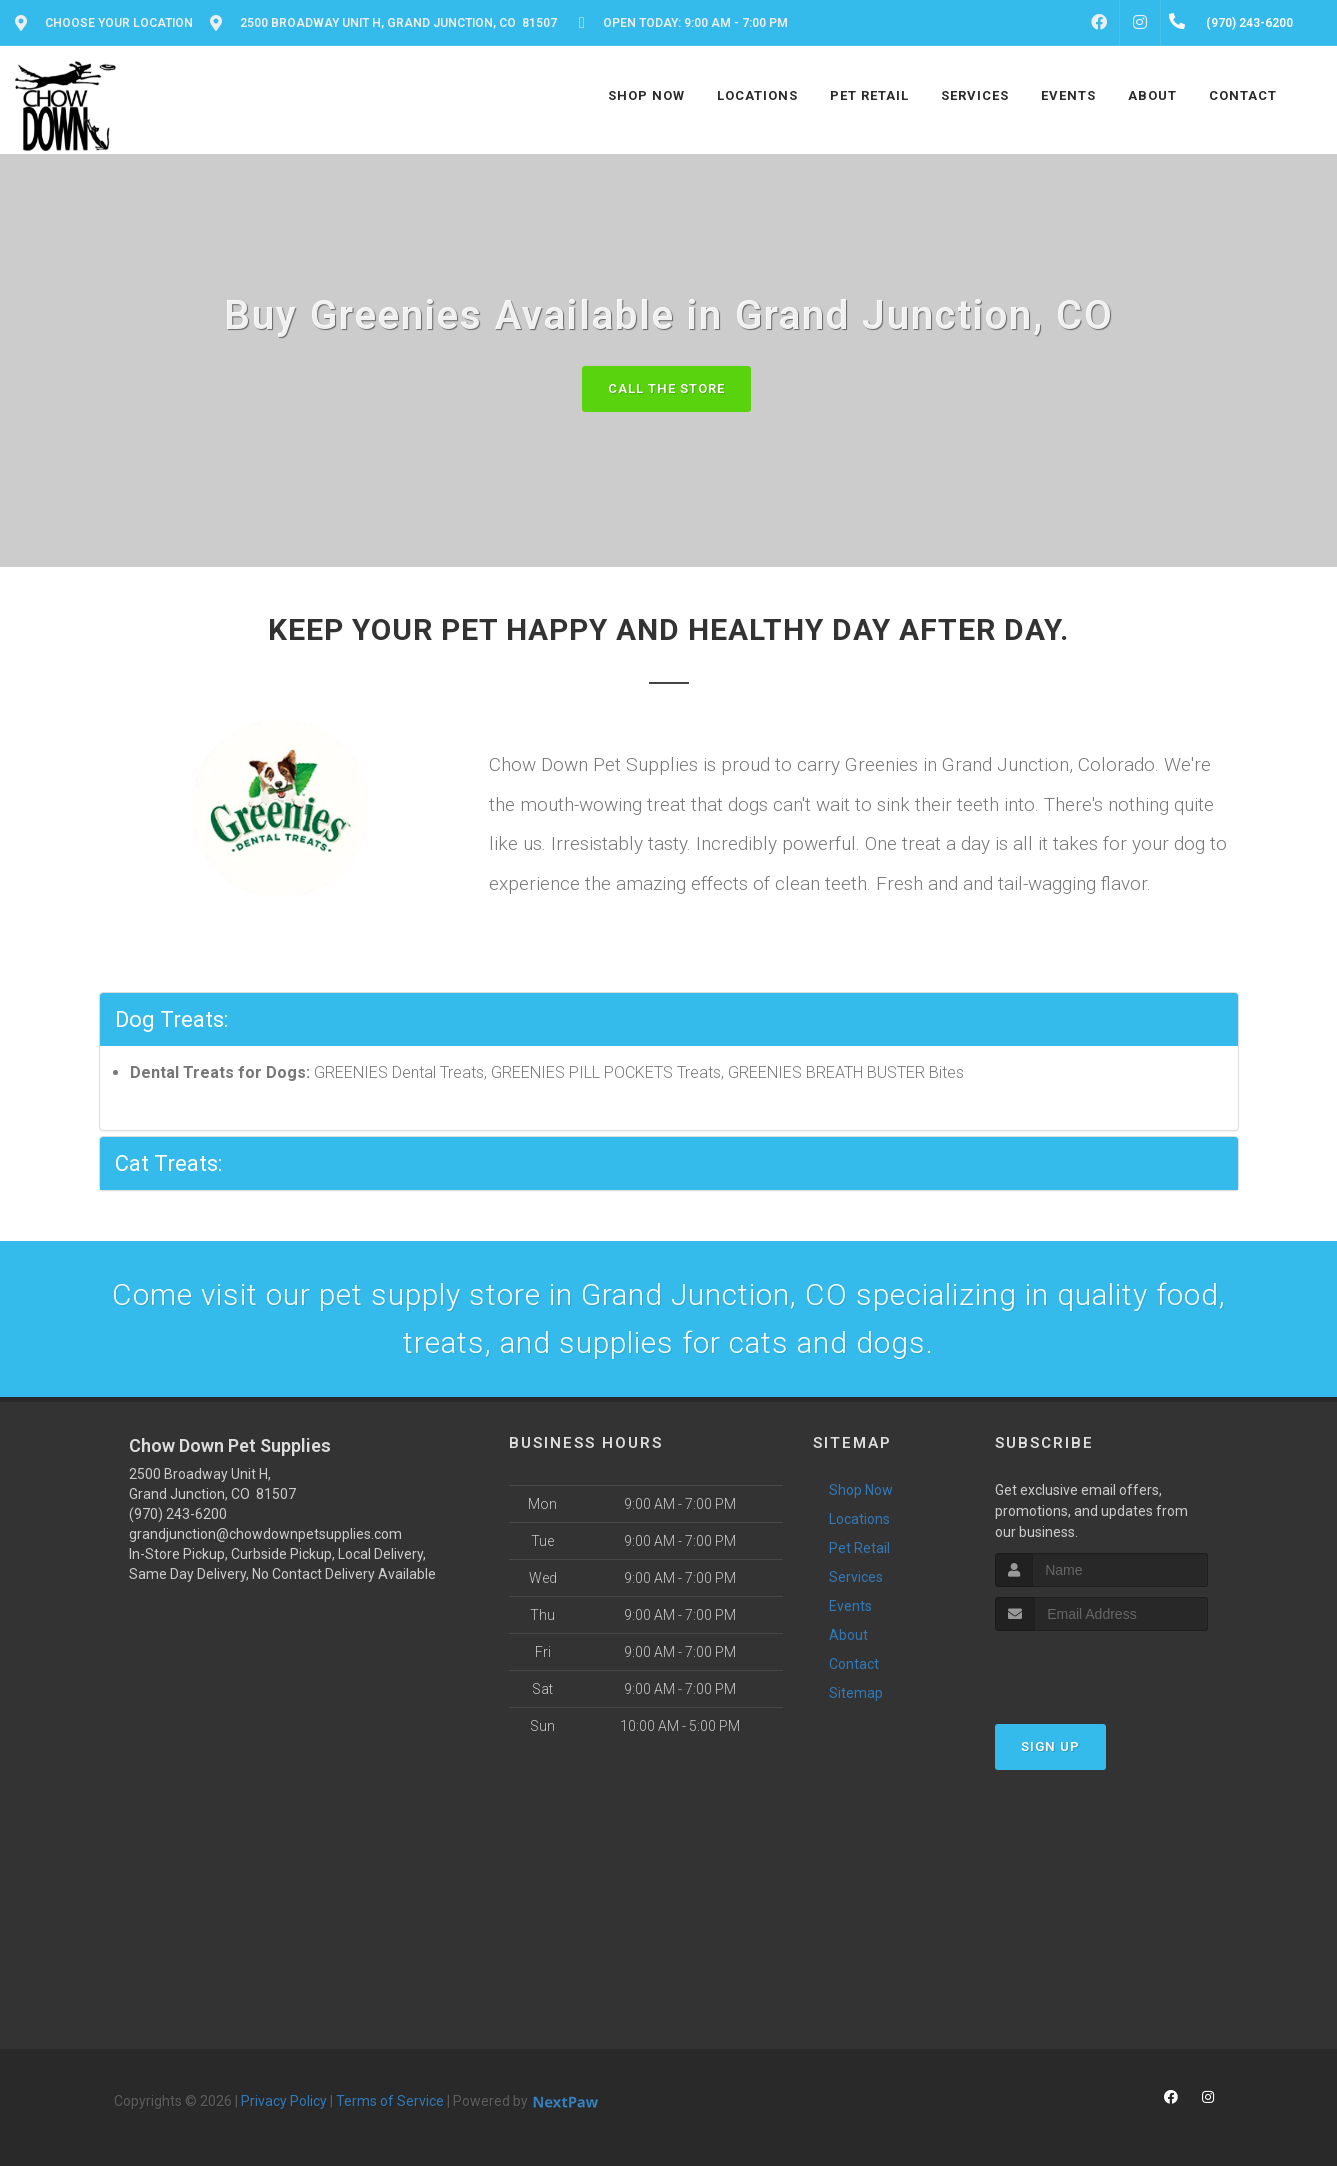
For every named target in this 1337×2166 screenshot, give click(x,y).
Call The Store (666, 388)
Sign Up (1050, 1746)
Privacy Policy (284, 2101)
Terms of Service (390, 2101)
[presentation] (1101, 1668)
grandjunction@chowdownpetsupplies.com (265, 1534)
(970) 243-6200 (178, 1514)
